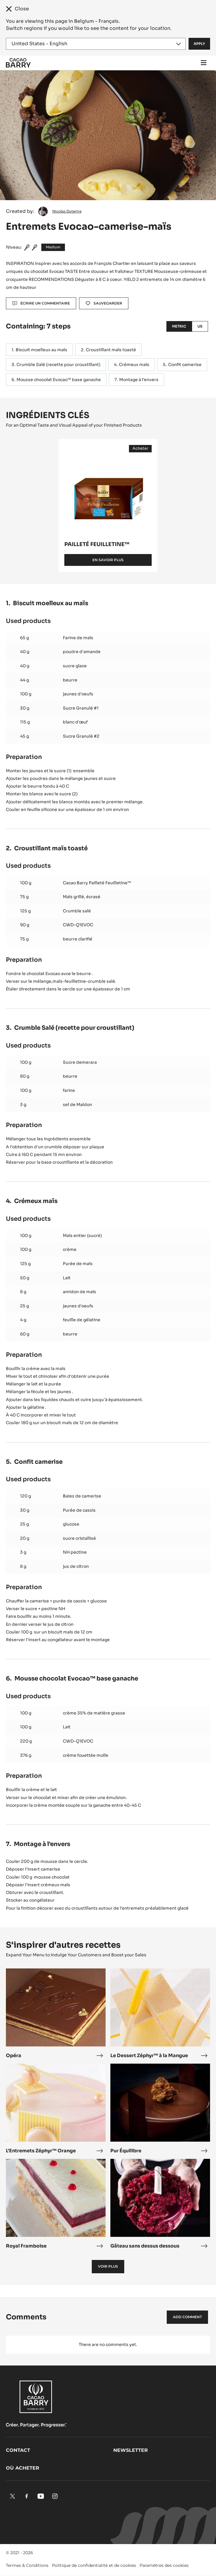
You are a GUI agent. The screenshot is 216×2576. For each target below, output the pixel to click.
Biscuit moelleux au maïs (41, 349)
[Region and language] (96, 44)
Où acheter (22, 2468)
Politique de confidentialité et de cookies (94, 2565)
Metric (179, 326)
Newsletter (130, 2450)
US (199, 326)
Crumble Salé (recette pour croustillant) (58, 364)
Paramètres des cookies (164, 2565)
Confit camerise (185, 364)
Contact (18, 2450)
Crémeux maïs (134, 364)
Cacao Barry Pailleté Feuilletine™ (97, 882)
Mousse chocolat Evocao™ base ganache (59, 379)
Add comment (187, 2317)
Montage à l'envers (138, 379)
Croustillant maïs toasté (111, 349)
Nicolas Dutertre (66, 211)
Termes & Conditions (27, 2565)
